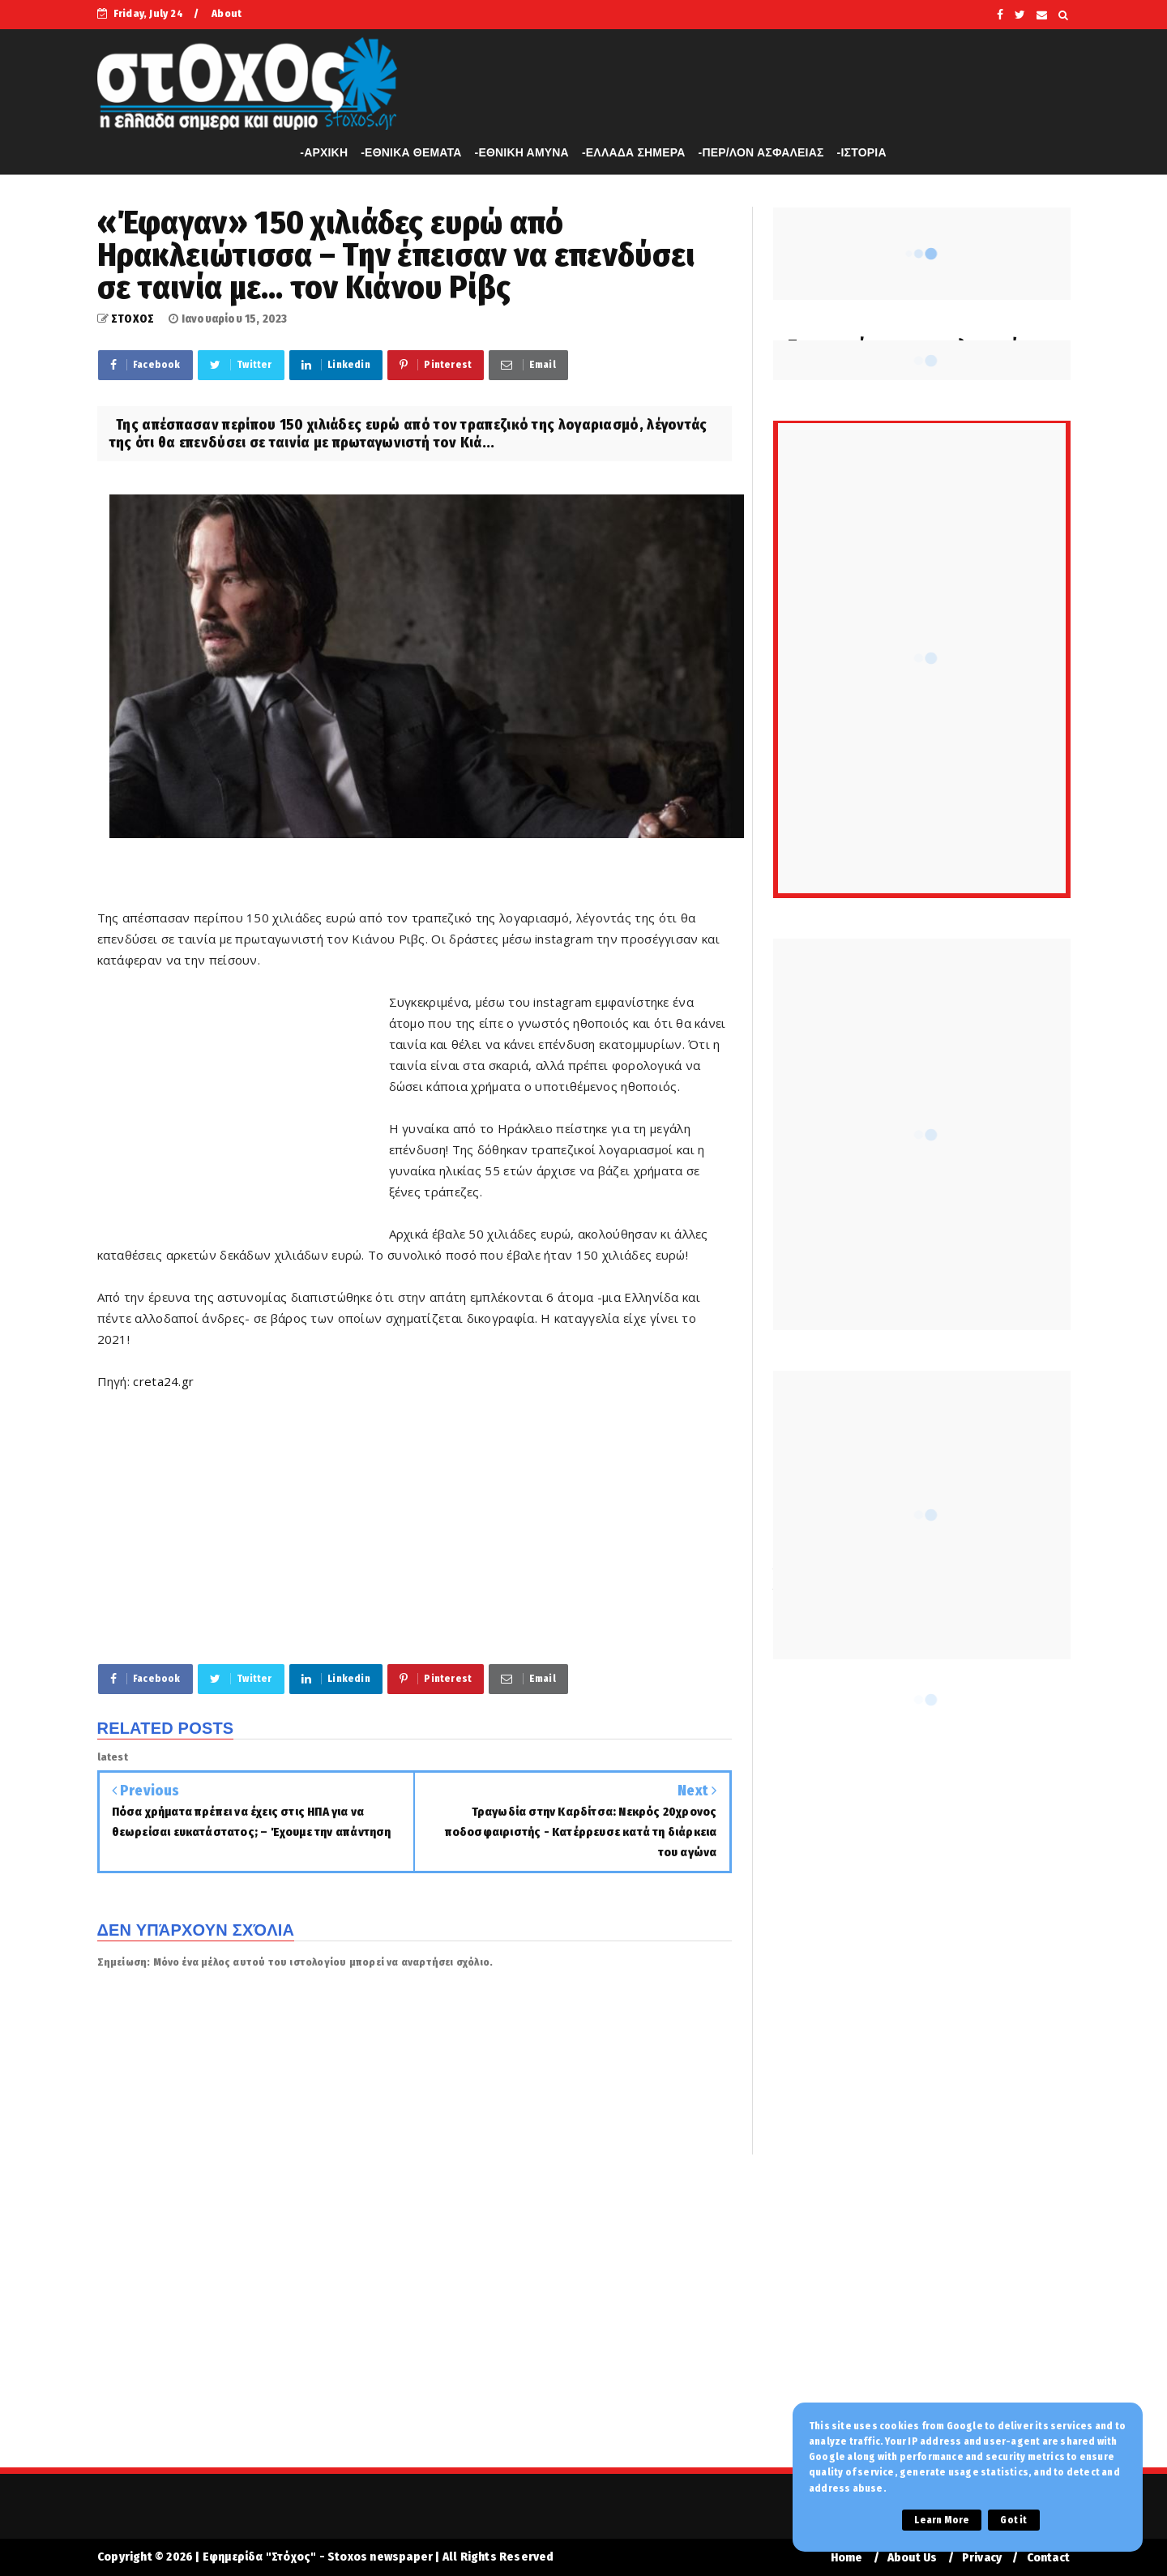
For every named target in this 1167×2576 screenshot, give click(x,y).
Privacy (982, 2558)
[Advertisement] (243, 1106)
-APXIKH (324, 152)
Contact (1048, 2558)
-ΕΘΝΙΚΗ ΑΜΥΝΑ (522, 152)
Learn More (941, 2520)
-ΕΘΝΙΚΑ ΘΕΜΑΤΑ (411, 152)
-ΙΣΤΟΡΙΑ (862, 152)
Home (847, 2558)
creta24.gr (163, 1381)
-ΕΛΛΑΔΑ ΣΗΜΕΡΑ (634, 152)
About (227, 13)
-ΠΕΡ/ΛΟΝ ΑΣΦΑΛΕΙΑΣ (761, 152)
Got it (1013, 2520)
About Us (912, 2558)
